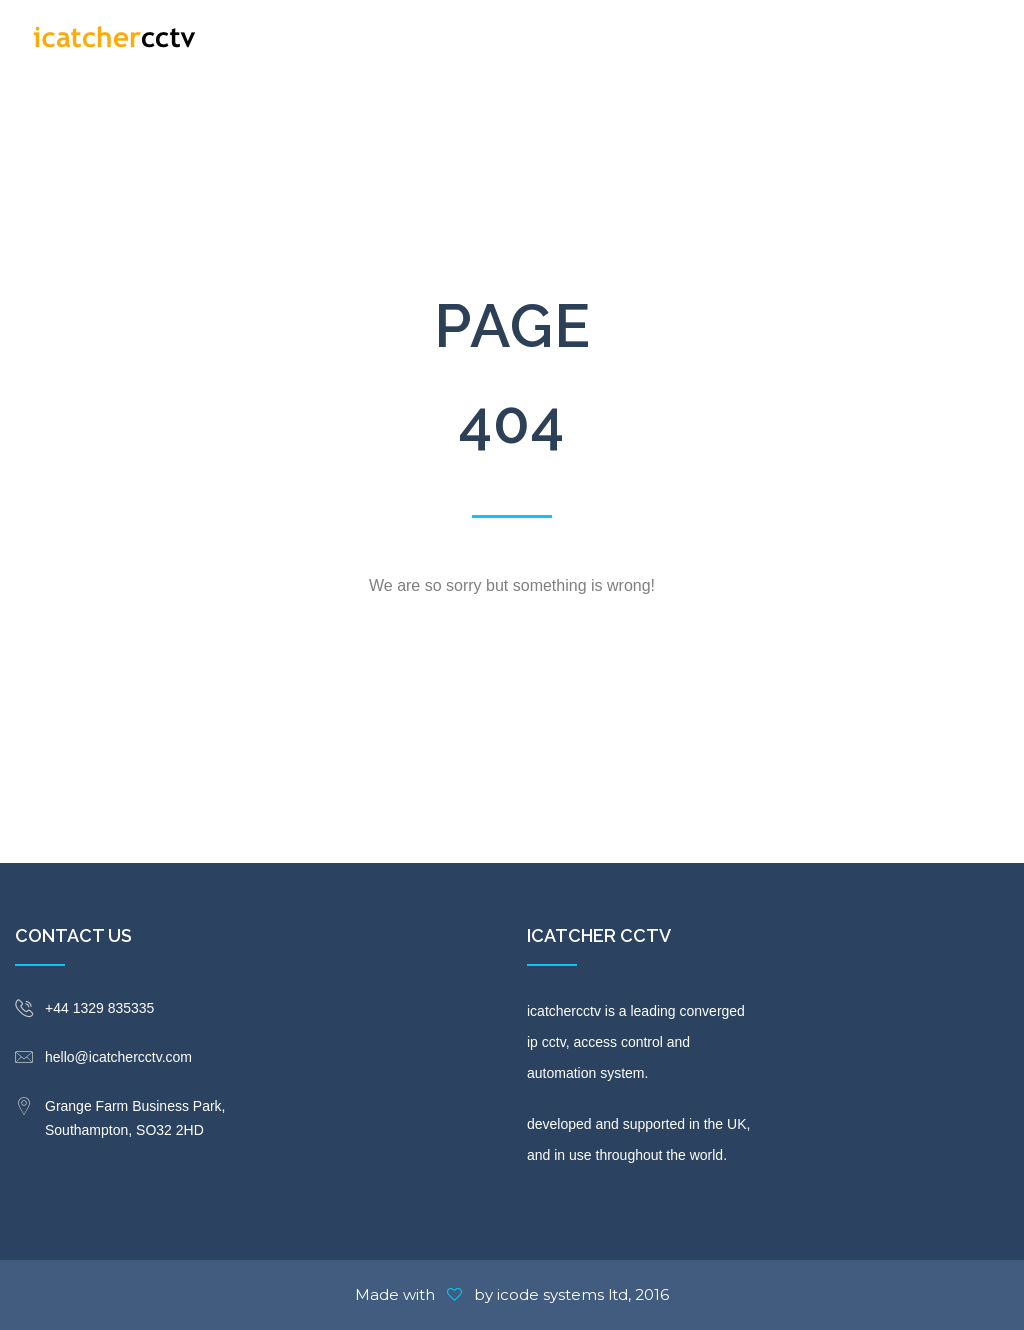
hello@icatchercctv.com (118, 1057)
